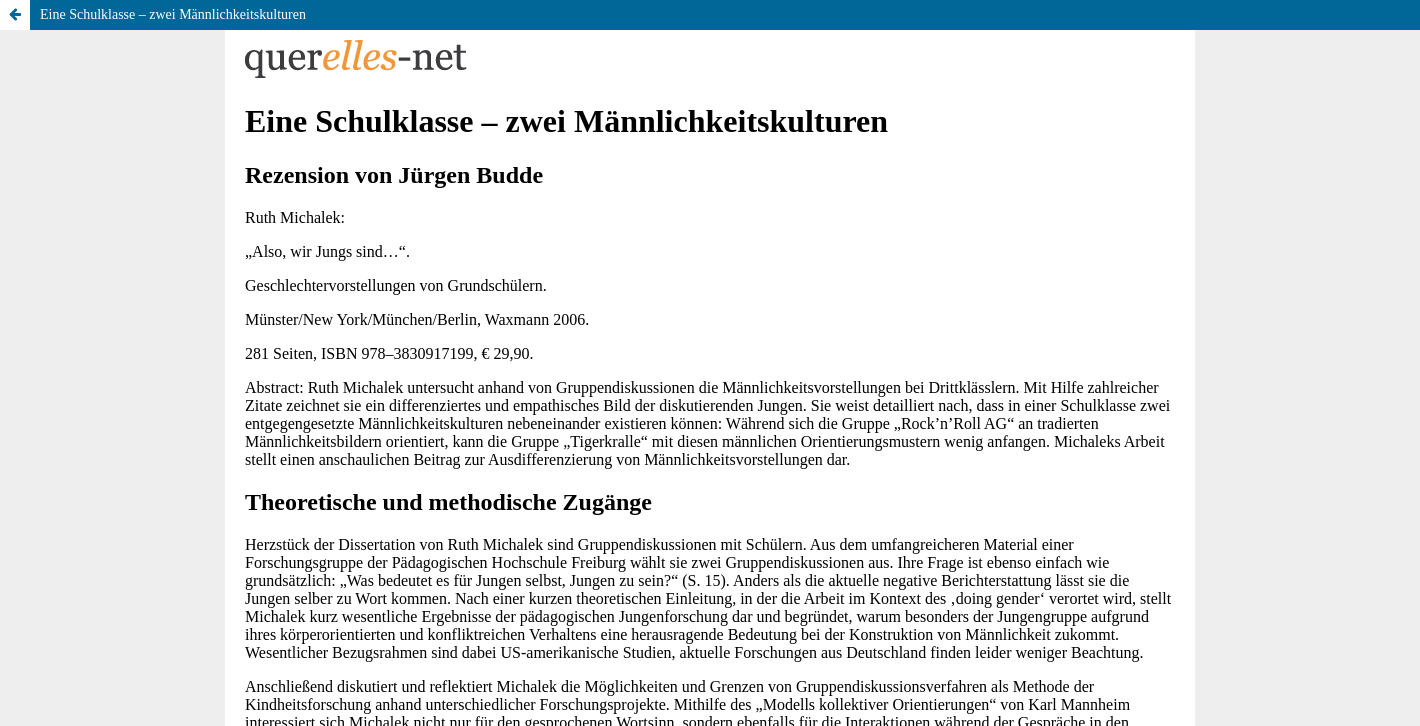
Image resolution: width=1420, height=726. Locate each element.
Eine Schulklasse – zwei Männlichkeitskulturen (173, 14)
